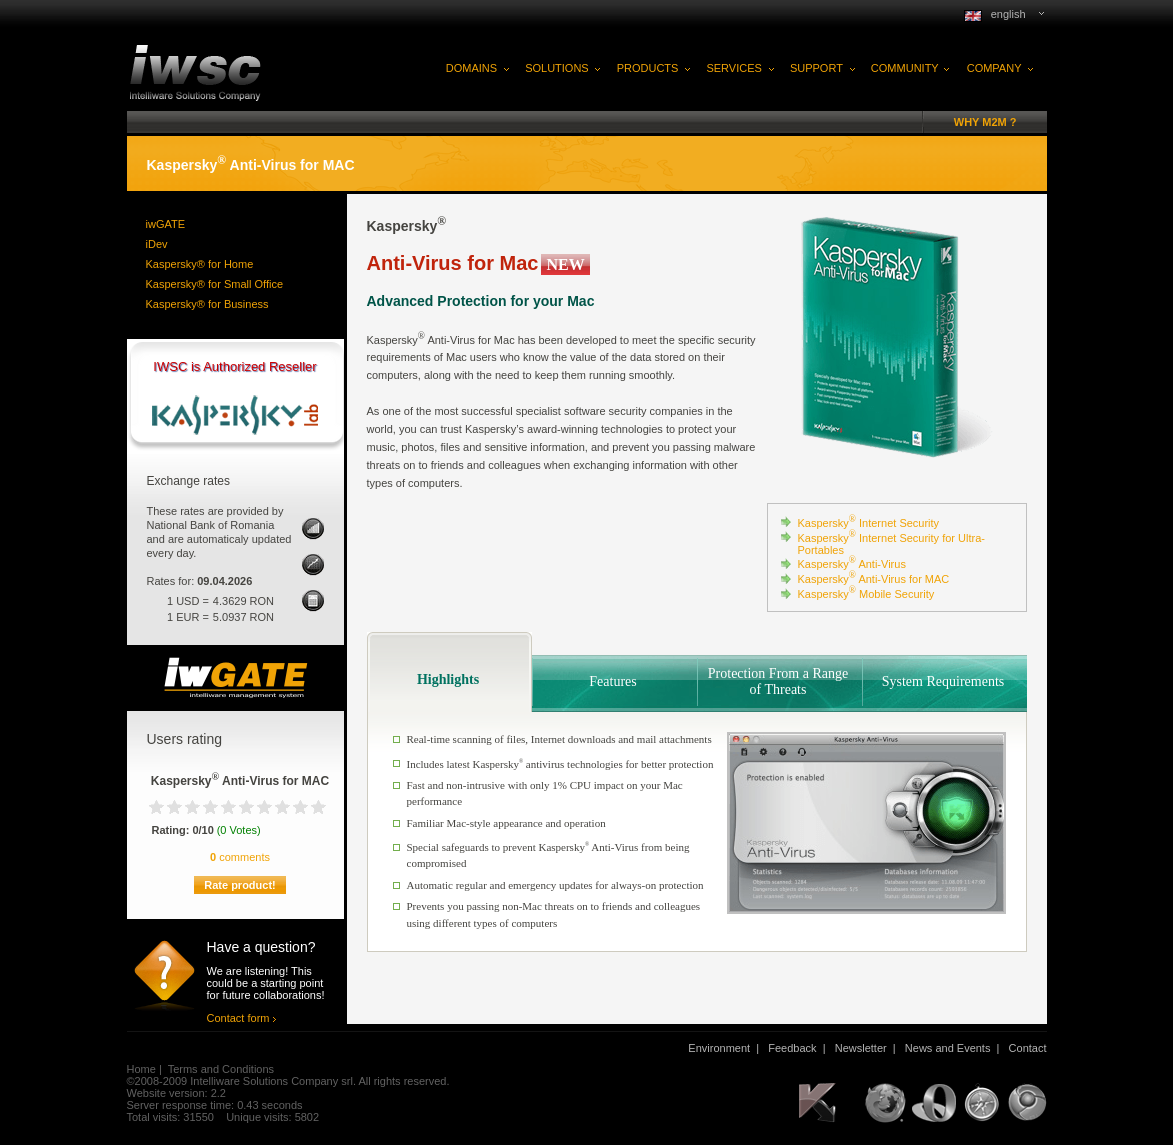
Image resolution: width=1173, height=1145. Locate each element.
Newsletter (861, 1048)
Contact (1028, 1048)
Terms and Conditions (221, 1069)
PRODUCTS (648, 68)
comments (240, 857)
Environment (719, 1048)
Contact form (238, 1018)
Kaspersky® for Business (207, 304)
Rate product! (240, 885)
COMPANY (994, 68)
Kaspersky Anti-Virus (852, 564)
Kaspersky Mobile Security (866, 594)
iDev (157, 244)
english (1008, 14)
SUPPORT (816, 68)
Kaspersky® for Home (200, 264)
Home (141, 1069)
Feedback (792, 1048)
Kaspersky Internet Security (869, 523)
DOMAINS (471, 68)
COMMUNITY (905, 68)
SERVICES (733, 68)
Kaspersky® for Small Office (215, 284)
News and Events (948, 1048)
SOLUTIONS (557, 68)
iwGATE (166, 224)
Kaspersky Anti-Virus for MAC (874, 579)
